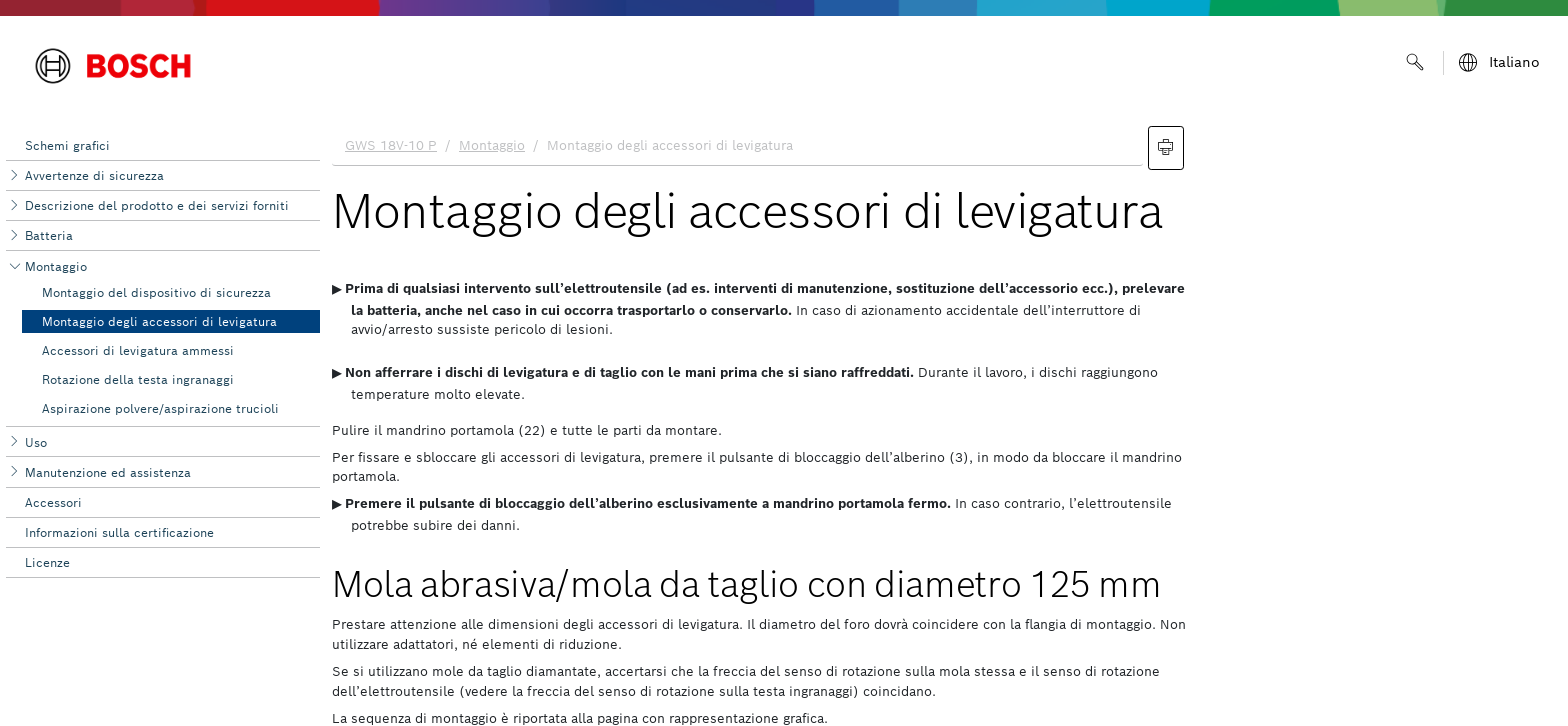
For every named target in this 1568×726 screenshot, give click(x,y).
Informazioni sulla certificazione (119, 532)
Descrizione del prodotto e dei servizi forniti (157, 205)
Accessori (53, 502)
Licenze (47, 562)
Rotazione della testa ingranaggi (138, 379)
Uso (36, 442)
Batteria (49, 235)
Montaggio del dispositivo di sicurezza (156, 292)
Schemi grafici (67, 145)
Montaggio (56, 266)
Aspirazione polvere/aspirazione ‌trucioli (160, 408)
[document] (944, 421)
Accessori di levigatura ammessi (138, 350)
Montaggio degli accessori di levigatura (159, 321)
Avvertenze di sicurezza (94, 175)
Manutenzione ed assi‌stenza (108, 472)
